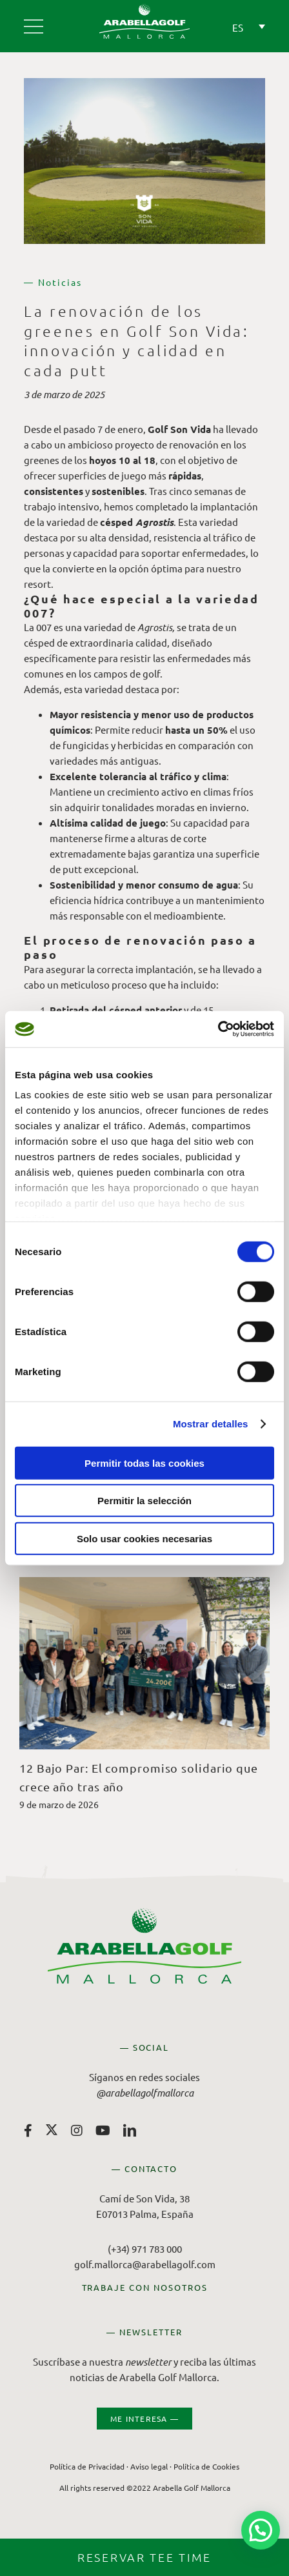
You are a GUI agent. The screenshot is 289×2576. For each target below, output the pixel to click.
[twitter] (51, 2129)
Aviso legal (149, 2465)
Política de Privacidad (87, 2465)
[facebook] (28, 2130)
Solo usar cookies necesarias (144, 1538)
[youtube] (102, 2130)
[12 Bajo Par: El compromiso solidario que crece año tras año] (144, 1583)
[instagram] (77, 2130)
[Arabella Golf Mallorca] (33, 21)
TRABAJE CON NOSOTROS (145, 2287)
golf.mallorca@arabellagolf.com (144, 2264)
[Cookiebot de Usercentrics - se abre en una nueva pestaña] (217, 1029)
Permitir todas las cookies (144, 1462)
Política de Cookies (206, 2465)
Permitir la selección (144, 1500)
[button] (260, 2530)
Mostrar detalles (210, 1423)
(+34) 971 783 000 (145, 2248)
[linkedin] (129, 2130)
